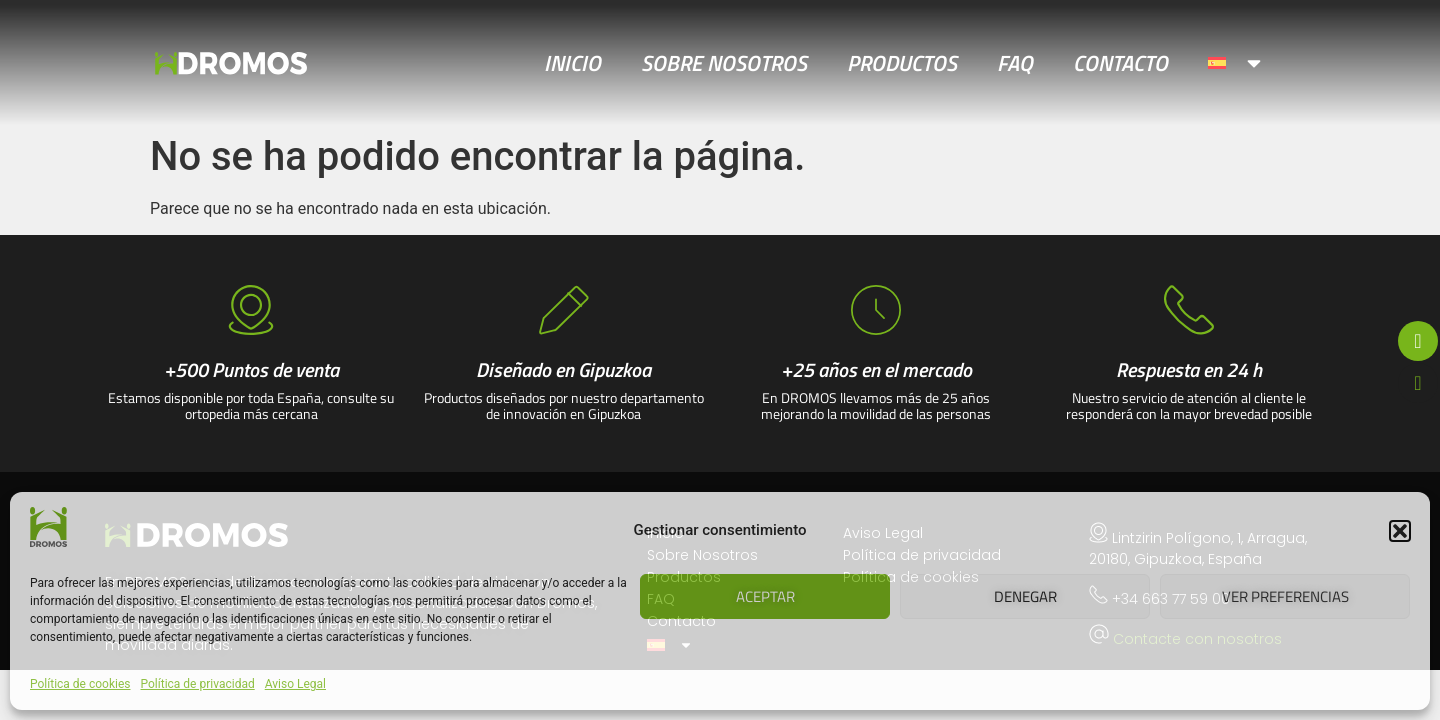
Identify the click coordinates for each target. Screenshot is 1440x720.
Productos (902, 63)
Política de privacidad (198, 684)
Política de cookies (80, 684)
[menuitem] (1236, 63)
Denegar (1025, 596)
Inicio (572, 63)
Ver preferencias (1285, 596)
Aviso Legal (295, 684)
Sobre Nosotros (724, 63)
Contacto (1120, 63)
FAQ (1015, 63)
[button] (1400, 531)
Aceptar (765, 596)
